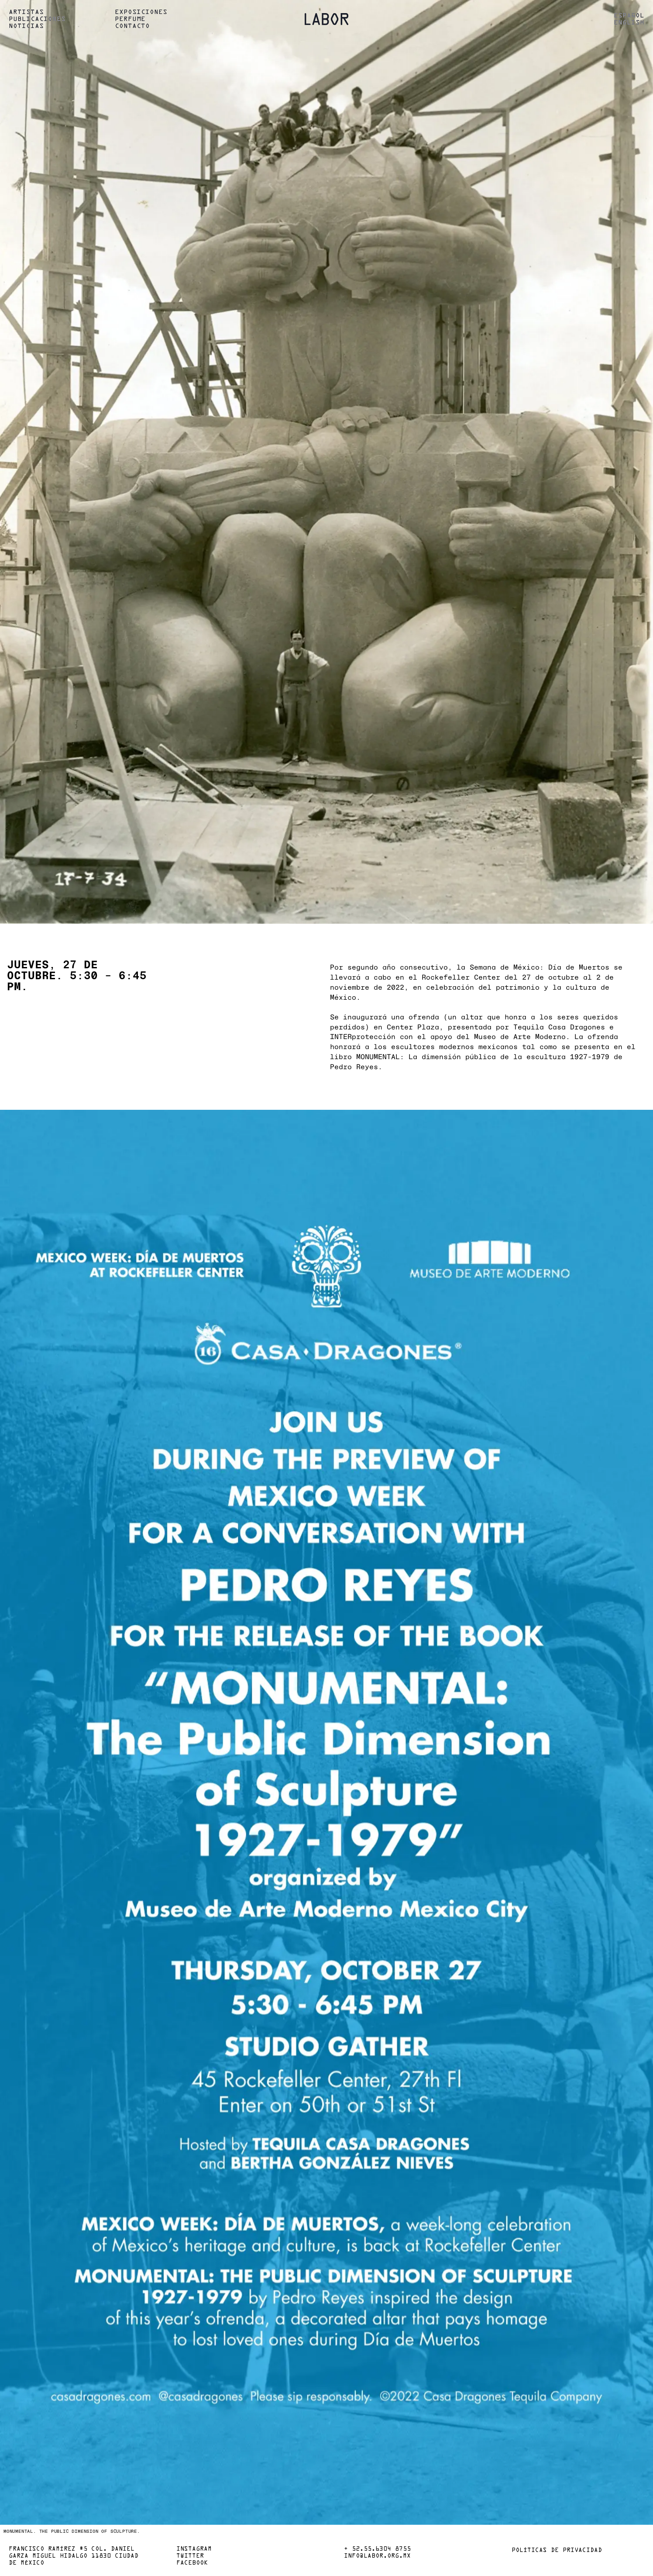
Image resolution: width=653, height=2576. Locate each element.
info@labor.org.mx (377, 2556)
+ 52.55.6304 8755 (377, 2549)
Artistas (26, 12)
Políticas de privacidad (557, 2550)
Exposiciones (141, 12)
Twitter (190, 2556)
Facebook (192, 2563)
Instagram (194, 2549)
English (629, 23)
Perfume (130, 19)
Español (629, 16)
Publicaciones (37, 19)
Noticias (26, 26)
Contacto (132, 26)
